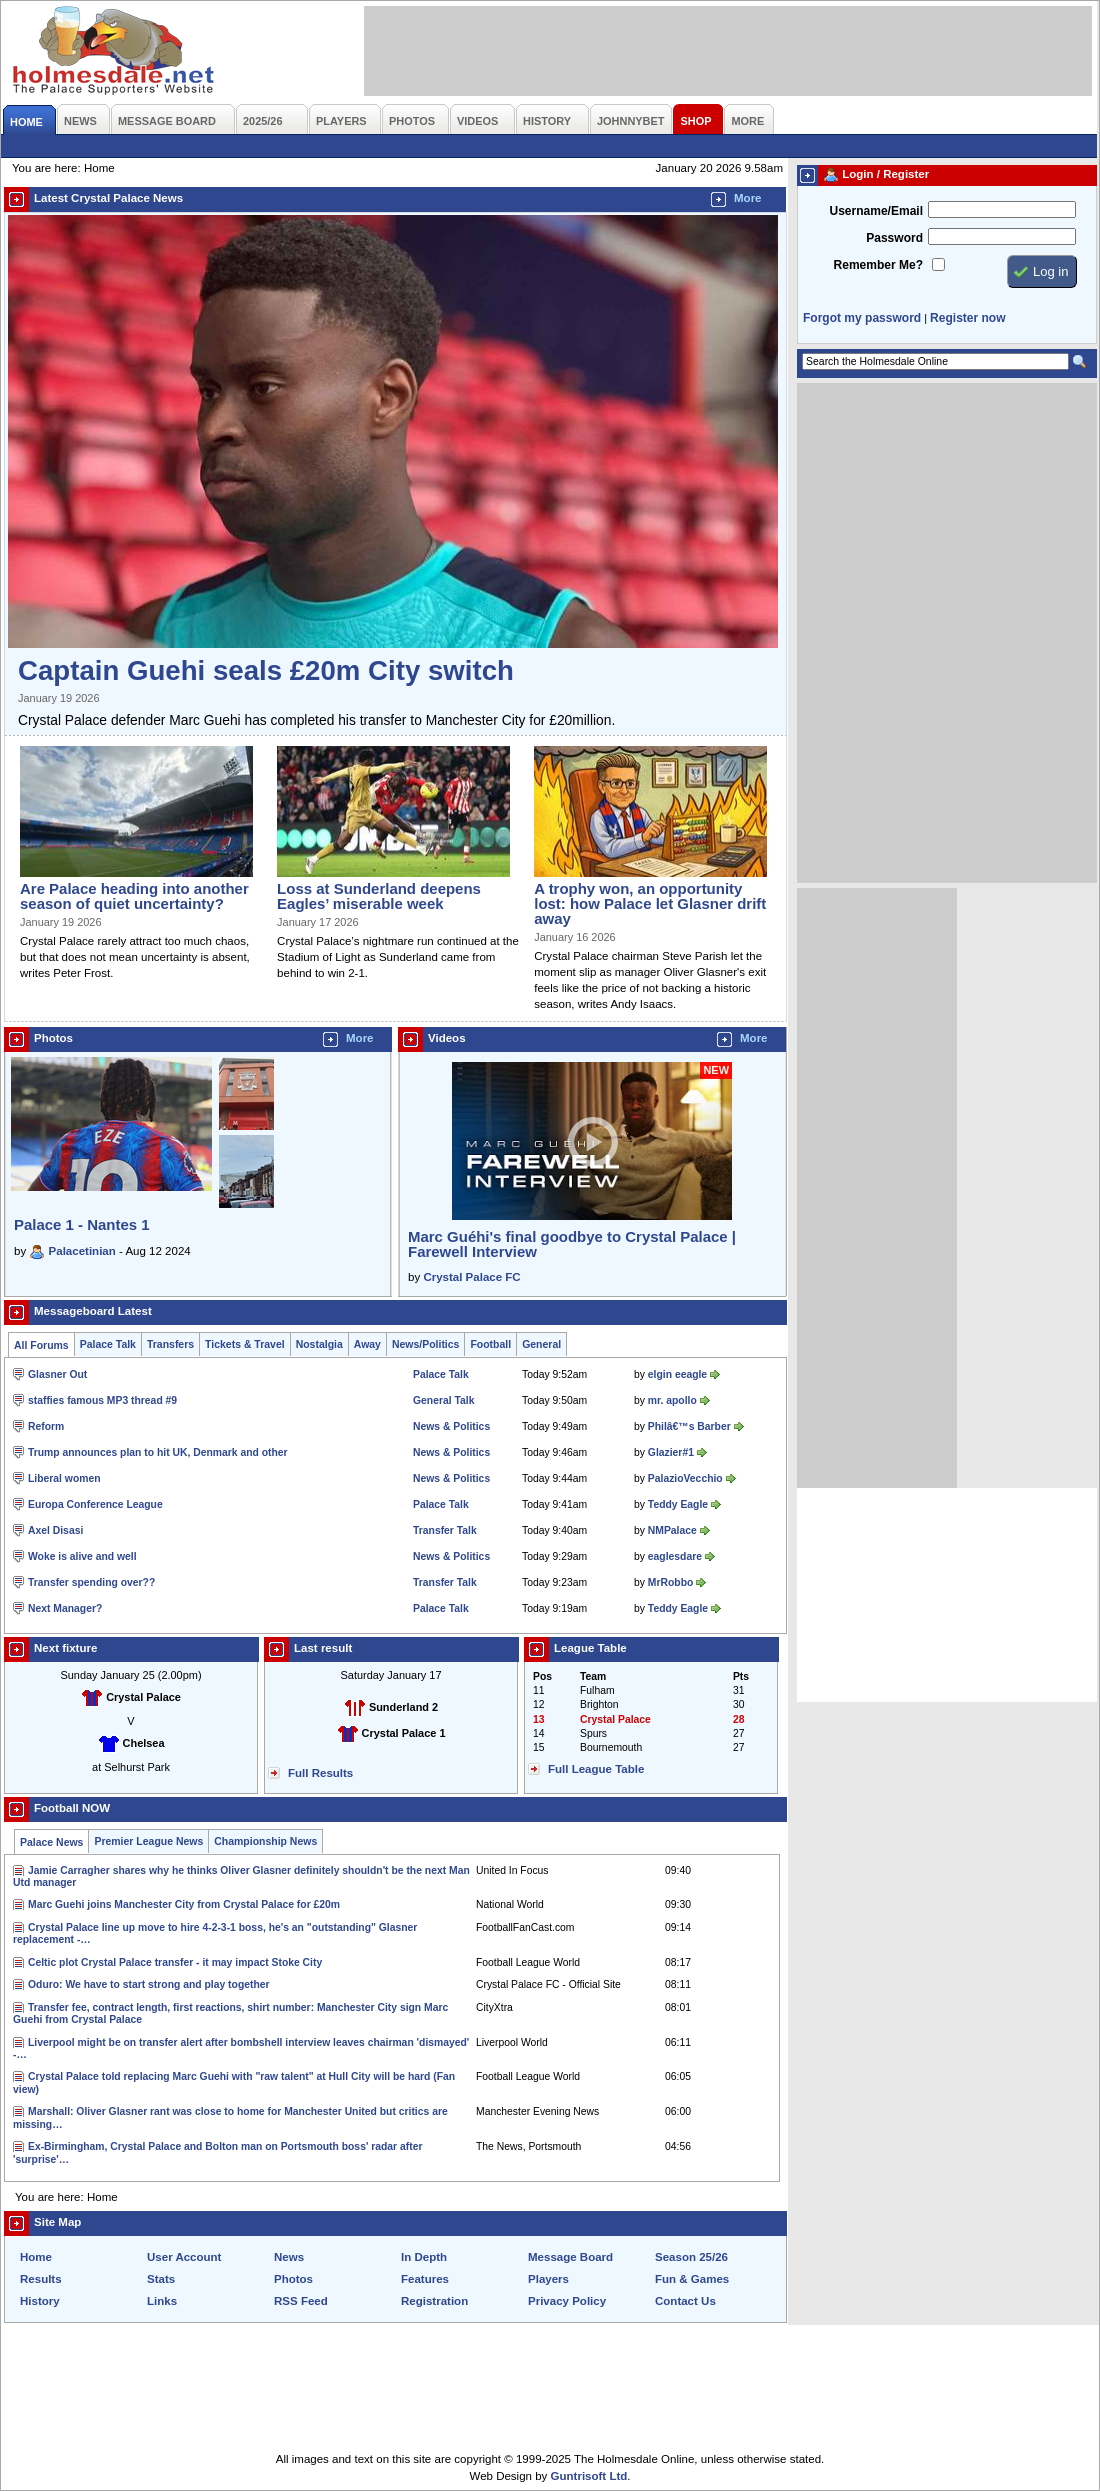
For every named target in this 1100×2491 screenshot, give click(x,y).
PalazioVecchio (685, 1478)
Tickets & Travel (245, 1344)
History (40, 2301)
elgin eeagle (677, 1374)
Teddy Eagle (678, 1504)
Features (425, 2279)
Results (41, 2279)
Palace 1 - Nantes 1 (82, 1224)
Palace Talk (108, 1344)
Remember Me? (878, 265)
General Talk (443, 1400)
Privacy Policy (567, 2301)
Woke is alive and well (82, 1556)
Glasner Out (57, 1374)
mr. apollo (672, 1400)
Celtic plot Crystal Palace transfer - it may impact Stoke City (175, 1962)
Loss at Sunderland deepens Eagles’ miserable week (379, 896)
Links (162, 2301)
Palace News (51, 1842)
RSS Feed (301, 2301)
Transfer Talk (445, 1530)
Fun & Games (692, 2279)
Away (367, 1344)
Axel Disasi (55, 1530)
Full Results (320, 1773)
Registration (434, 2301)
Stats (161, 2279)
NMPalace (672, 1530)
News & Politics (451, 1426)
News (289, 2257)
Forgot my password (862, 318)
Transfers (170, 1344)
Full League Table (596, 1769)
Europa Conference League (95, 1504)
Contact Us (685, 2301)
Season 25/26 (691, 2257)
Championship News (265, 1841)
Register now (967, 318)
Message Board (570, 2257)
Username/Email (876, 211)
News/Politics (426, 1344)
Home (36, 2257)
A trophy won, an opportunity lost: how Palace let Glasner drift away (650, 903)
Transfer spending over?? (91, 1582)
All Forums (41, 1345)
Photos (293, 2279)
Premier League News (148, 1841)
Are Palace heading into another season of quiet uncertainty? (134, 896)
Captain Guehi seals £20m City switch (266, 670)
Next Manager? (65, 1608)
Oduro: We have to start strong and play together (149, 1984)
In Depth (424, 2257)
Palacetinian (82, 1251)
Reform (46, 1426)
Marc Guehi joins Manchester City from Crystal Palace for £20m (184, 1904)
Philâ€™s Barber (689, 1426)
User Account (184, 2257)
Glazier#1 (671, 1452)
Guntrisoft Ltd (589, 2476)
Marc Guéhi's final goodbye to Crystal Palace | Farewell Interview (572, 1244)
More (748, 198)
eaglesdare (675, 1556)
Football (490, 1344)
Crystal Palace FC (471, 1277)
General (541, 1344)
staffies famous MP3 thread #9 (102, 1400)
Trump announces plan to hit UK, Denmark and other (158, 1452)
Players (548, 2279)
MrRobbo (670, 1582)
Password (894, 238)
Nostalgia (319, 1344)
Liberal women (64, 1478)
